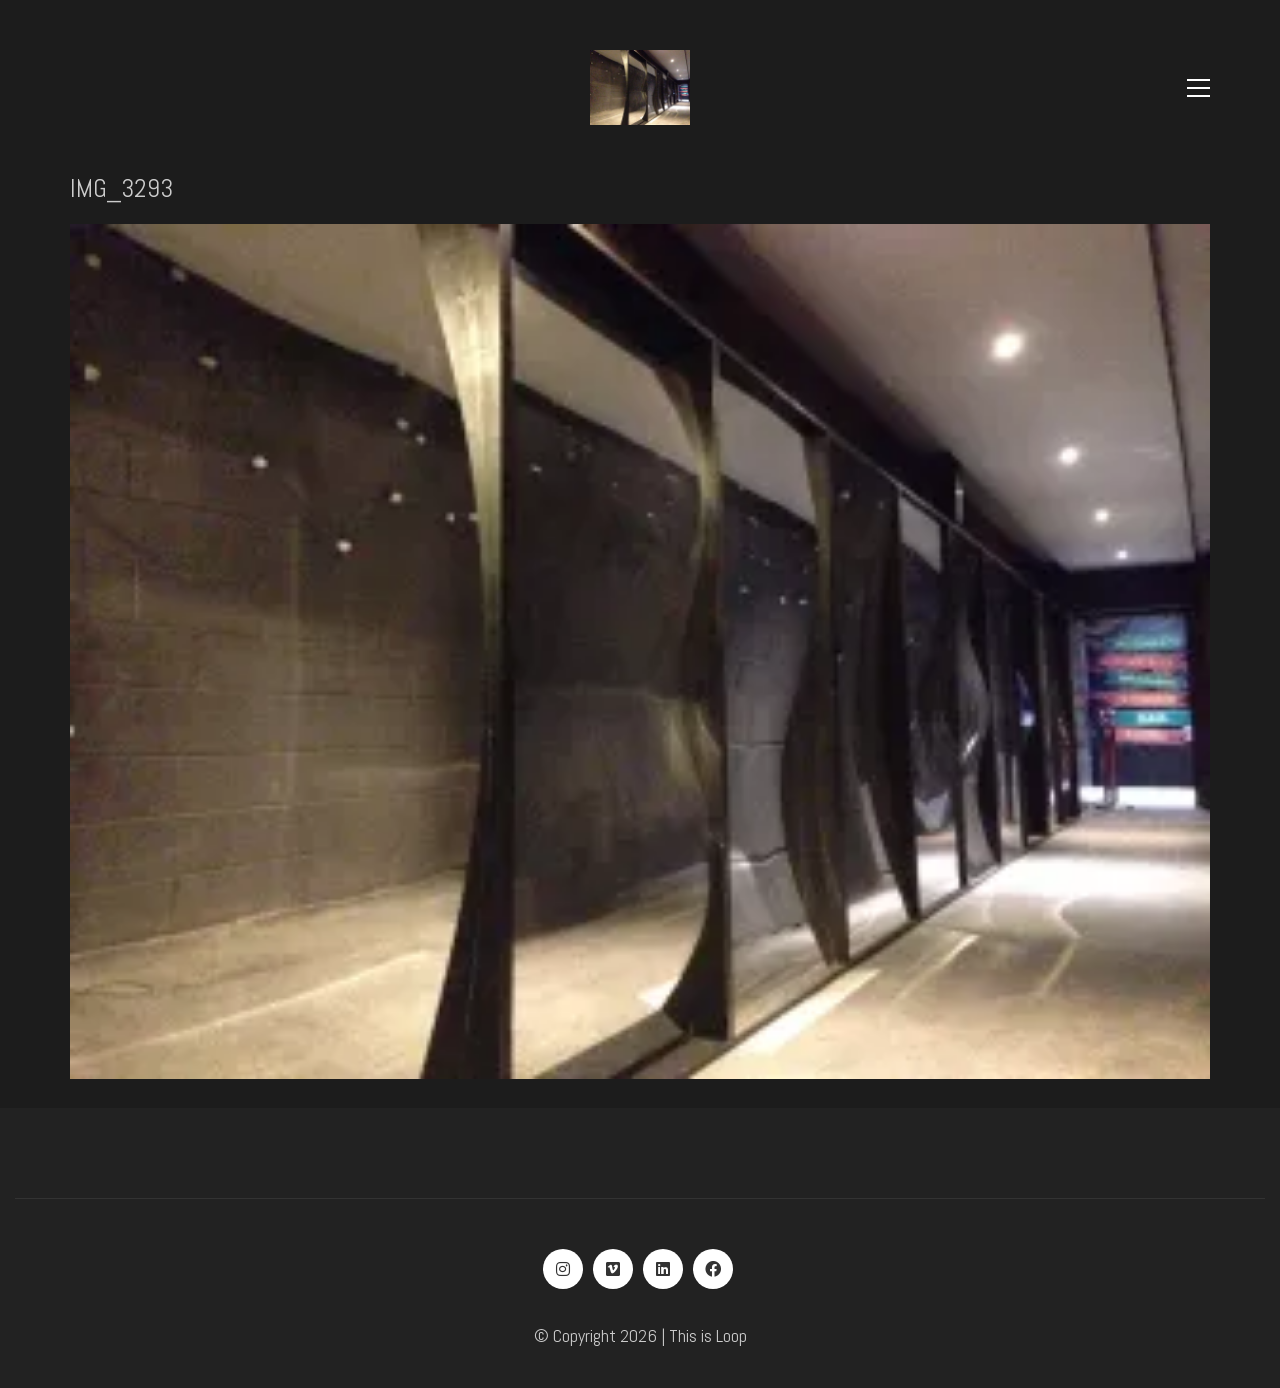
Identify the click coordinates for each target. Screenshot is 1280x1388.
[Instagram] (563, 1269)
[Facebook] (713, 1269)
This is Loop (708, 1335)
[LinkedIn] (663, 1269)
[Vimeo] (613, 1269)
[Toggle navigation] (1198, 88)
